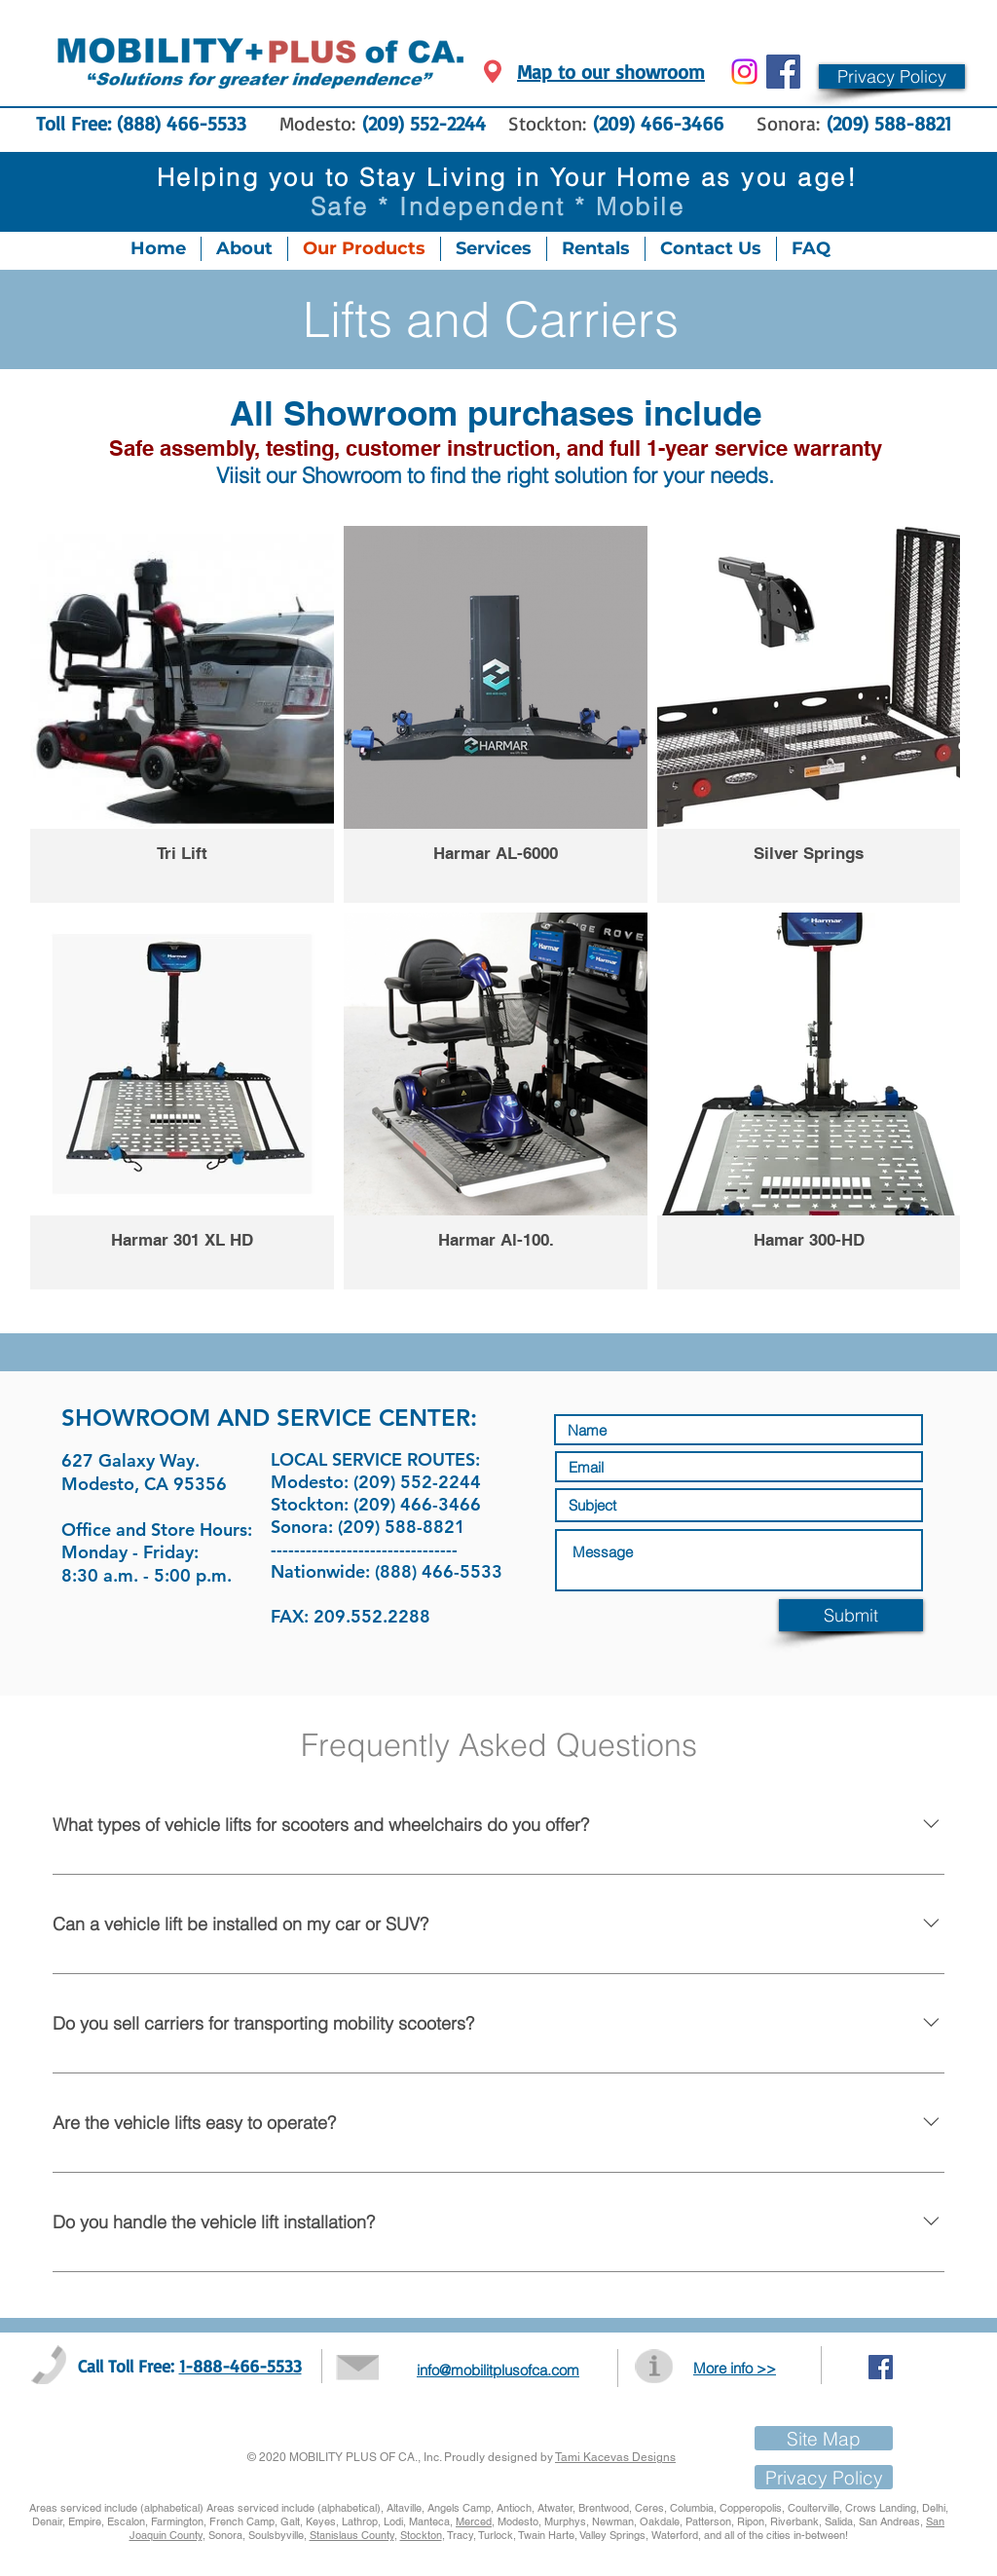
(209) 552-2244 (424, 123)
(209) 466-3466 (661, 123)
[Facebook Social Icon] (783, 72)
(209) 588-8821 (889, 123)
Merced (474, 2521)
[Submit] (851, 1615)
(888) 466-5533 (181, 123)
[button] (892, 76)
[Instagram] (744, 72)
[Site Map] (824, 2438)
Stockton (421, 2535)
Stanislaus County (352, 2535)
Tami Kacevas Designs (615, 2457)
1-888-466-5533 (240, 2365)
